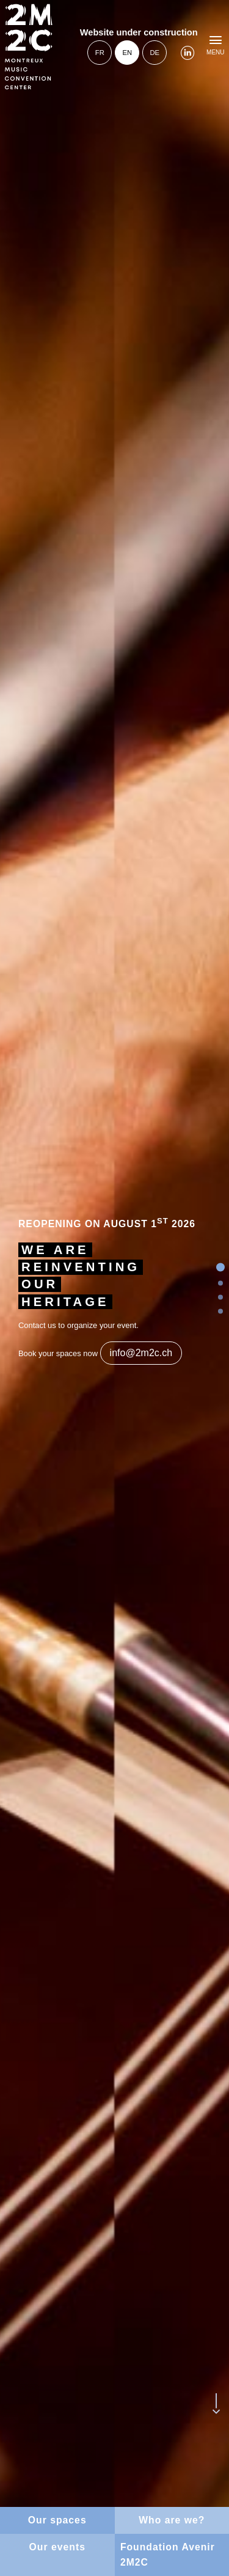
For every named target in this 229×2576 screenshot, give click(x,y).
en (127, 52)
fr (99, 52)
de (154, 52)
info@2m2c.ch (141, 1353)
